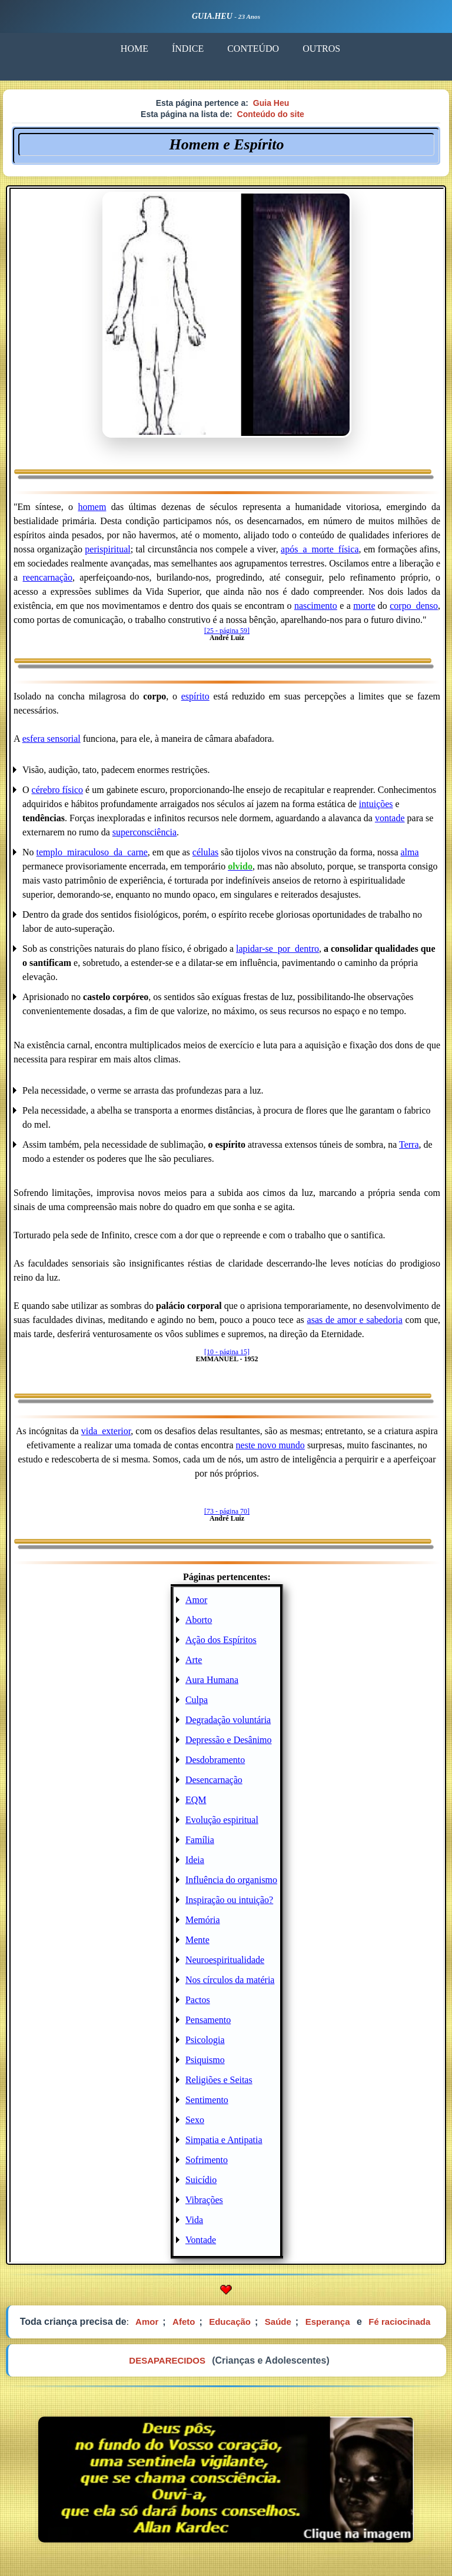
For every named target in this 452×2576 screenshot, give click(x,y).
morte (364, 606)
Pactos (197, 2000)
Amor (196, 1600)
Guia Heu (271, 103)
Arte (193, 1660)
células (205, 852)
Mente (197, 1940)
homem (92, 507)
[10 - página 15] (227, 1352)
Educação (230, 2322)
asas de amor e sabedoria (355, 1320)
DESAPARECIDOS (167, 2360)
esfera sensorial (51, 739)
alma (410, 852)
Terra (409, 1144)
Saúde (278, 2322)
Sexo (194, 2120)
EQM (196, 1800)
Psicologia (205, 2040)
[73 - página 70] (227, 1511)
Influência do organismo (231, 1880)
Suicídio (201, 2180)
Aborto (198, 1620)
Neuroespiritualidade (224, 1960)
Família (199, 1840)
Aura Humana (211, 1680)
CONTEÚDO (253, 49)
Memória (202, 1920)
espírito (195, 696)
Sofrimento (206, 2160)
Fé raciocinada (399, 2322)
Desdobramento (215, 1760)
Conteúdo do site (270, 114)
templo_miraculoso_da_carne (92, 852)
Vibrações (204, 2200)
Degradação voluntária (228, 1720)
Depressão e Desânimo (228, 1740)
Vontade (200, 2240)
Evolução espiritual (221, 1820)
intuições (376, 804)
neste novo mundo (270, 1445)
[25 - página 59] (227, 630)
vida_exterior (106, 1431)
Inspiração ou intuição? (229, 1900)
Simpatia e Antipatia (223, 2140)
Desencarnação (213, 1780)
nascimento (315, 606)
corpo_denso (414, 606)
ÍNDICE (188, 49)
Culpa (196, 1700)
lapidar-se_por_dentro (277, 949)
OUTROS (321, 49)
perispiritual (107, 549)
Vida (194, 2220)
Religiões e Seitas (218, 2080)
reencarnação (47, 577)
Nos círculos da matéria (230, 1980)
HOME (134, 49)
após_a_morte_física (319, 549)
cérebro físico (58, 790)
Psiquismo (205, 2060)
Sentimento (206, 2100)
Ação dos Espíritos (221, 1640)
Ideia (194, 1860)
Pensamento (208, 2020)
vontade (390, 818)
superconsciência (144, 832)
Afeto (183, 2322)
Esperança (327, 2322)
